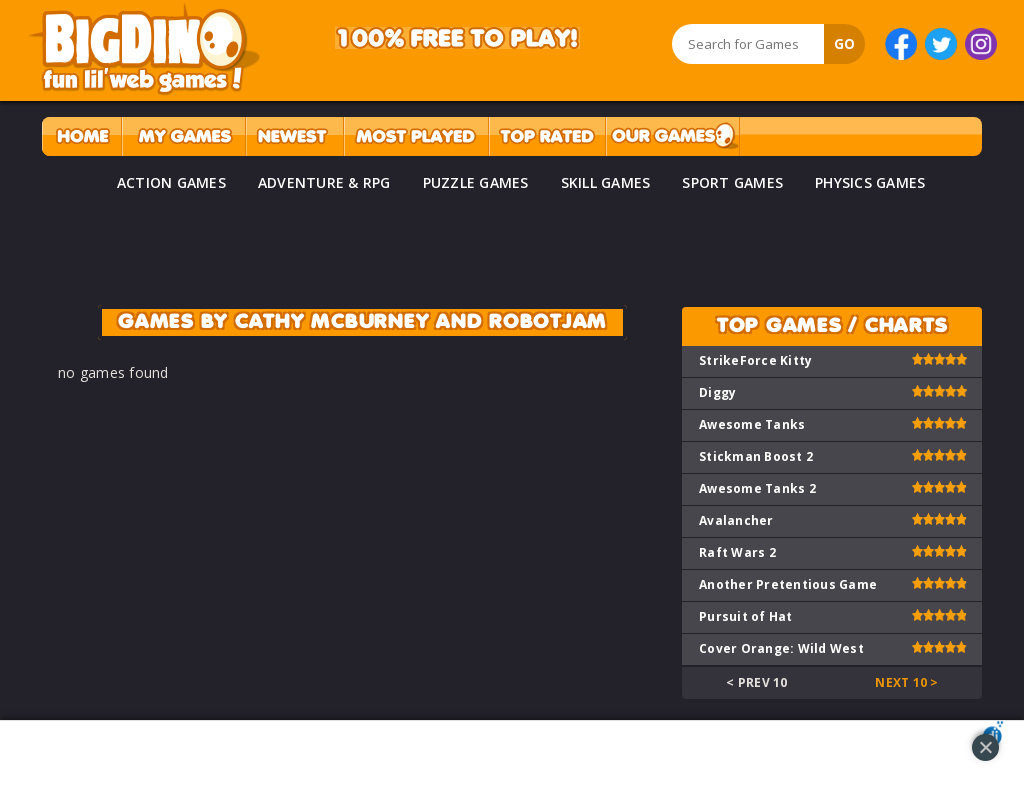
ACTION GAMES (171, 182)
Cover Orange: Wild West (781, 648)
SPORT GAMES (732, 182)
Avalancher (736, 520)
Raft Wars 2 (737, 552)
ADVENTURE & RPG (324, 182)
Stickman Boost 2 (756, 456)
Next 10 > (906, 682)
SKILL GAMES (606, 182)
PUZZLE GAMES (476, 182)
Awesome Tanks (752, 424)
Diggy (717, 392)
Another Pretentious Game (788, 584)
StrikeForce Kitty (755, 360)
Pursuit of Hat (746, 616)
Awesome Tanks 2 (757, 488)
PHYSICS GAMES (870, 182)
